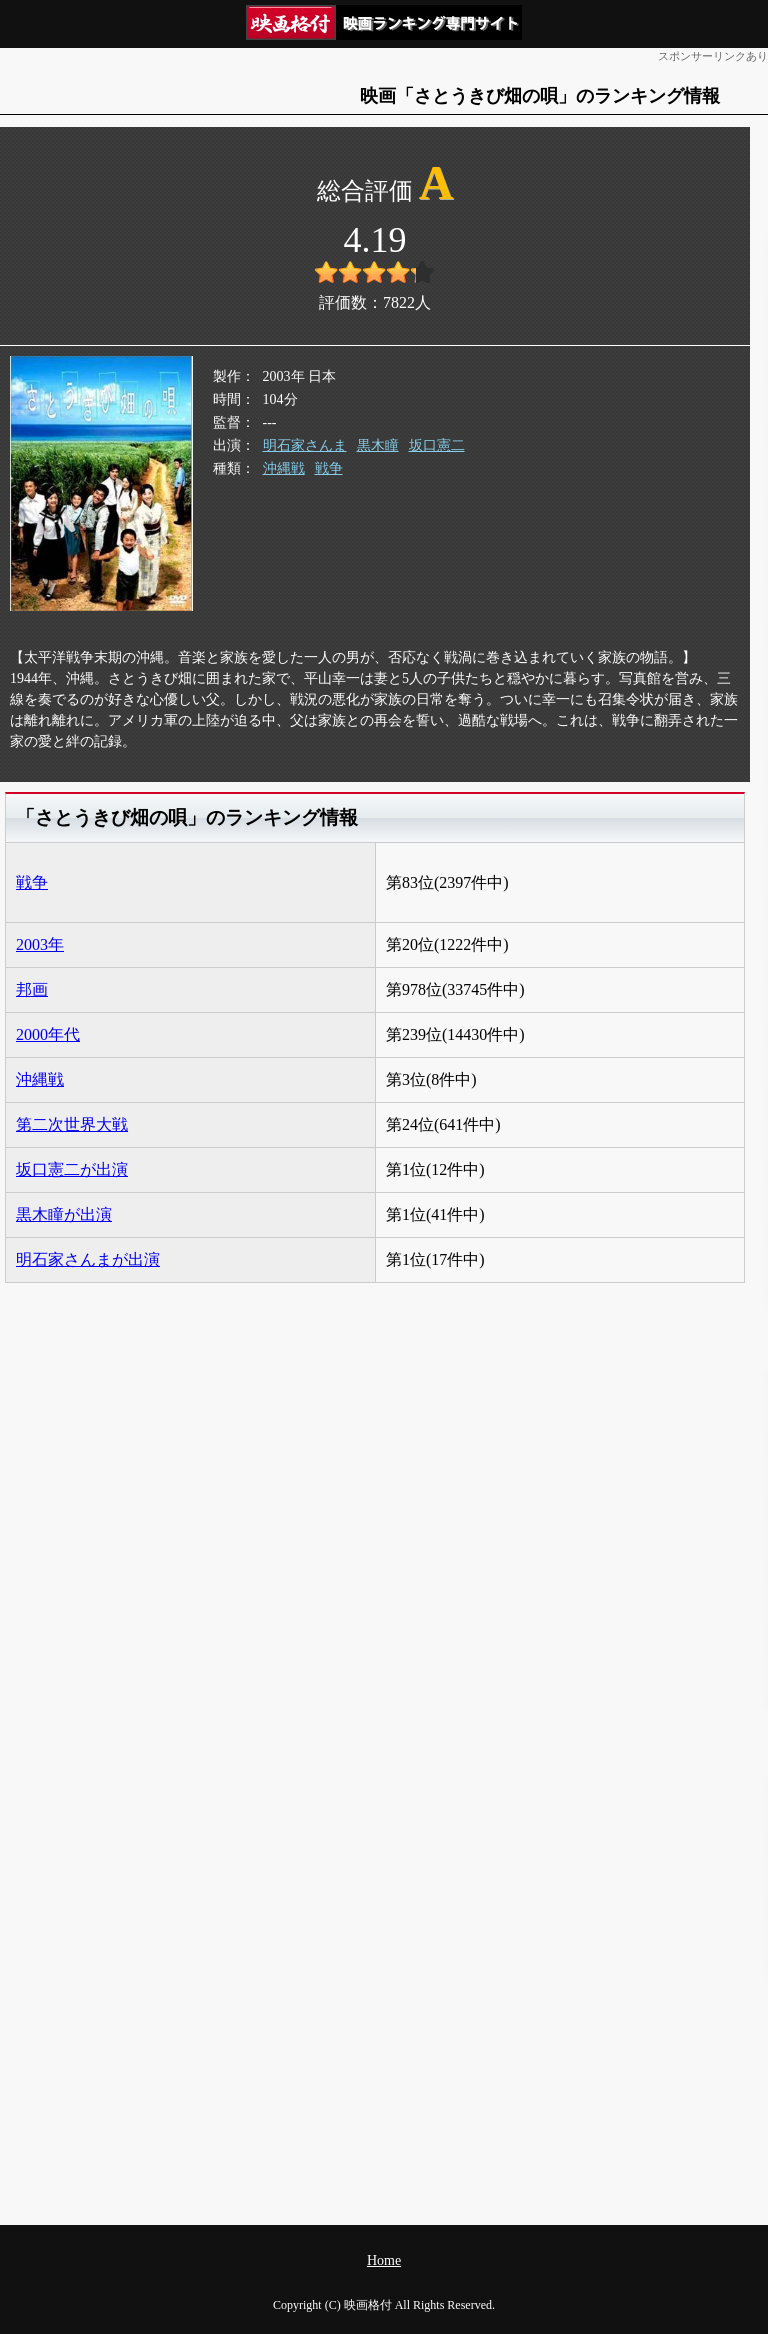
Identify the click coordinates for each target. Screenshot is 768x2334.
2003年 (40, 944)
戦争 (329, 468)
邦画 (32, 989)
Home (384, 2260)
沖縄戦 (284, 468)
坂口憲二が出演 (72, 1169)
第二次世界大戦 (72, 1124)
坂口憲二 (437, 445)
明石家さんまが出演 (88, 1259)
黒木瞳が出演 (64, 1214)
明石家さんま (305, 445)
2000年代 (48, 1034)
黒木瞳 (378, 445)
